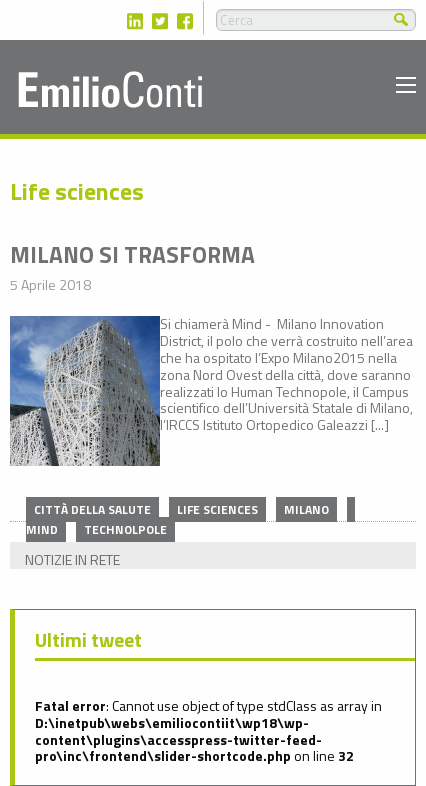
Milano (306, 509)
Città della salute (92, 509)
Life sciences (217, 509)
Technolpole (125, 529)
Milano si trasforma (132, 254)
